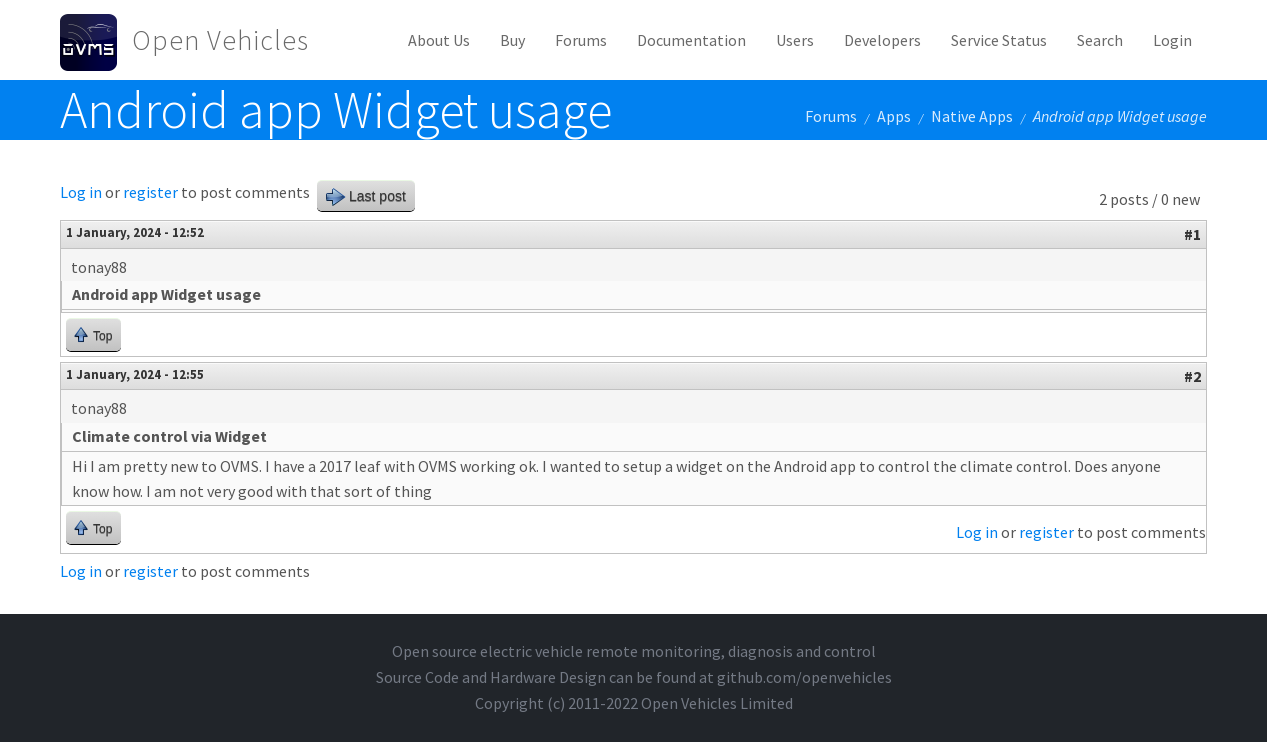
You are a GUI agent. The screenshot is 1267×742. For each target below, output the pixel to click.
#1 (1192, 234)
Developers (882, 40)
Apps (894, 116)
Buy (512, 40)
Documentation (691, 40)
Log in (81, 192)
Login (1172, 40)
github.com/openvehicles (804, 677)
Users (795, 40)
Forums (581, 40)
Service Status (999, 40)
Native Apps (972, 116)
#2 (1192, 376)
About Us (439, 40)
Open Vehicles (220, 40)
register (150, 192)
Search (1100, 40)
